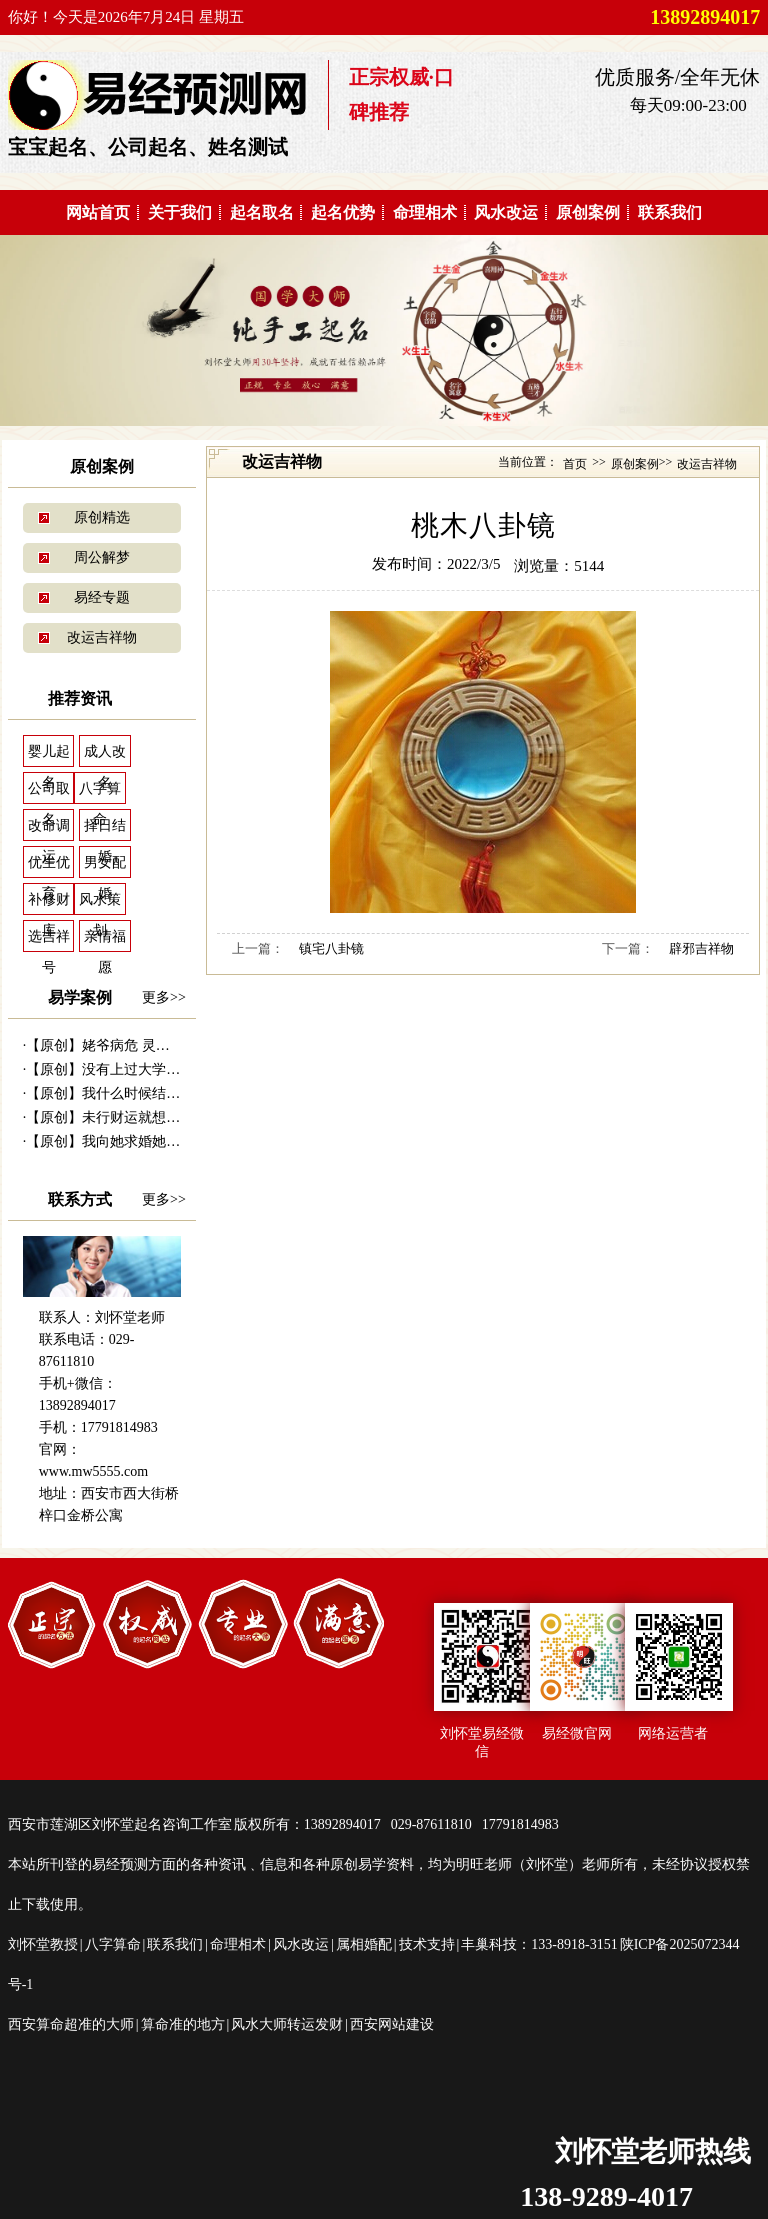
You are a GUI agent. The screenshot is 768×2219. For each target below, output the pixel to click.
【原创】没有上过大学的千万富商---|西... (151, 1069)
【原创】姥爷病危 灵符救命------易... (138, 1045)
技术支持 (427, 1944)
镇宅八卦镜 (331, 948)
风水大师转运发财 (287, 2024)
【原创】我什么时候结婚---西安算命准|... (151, 1093)
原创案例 (588, 212)
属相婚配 (364, 1944)
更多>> (164, 997)
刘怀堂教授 (43, 1944)
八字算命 (113, 1944)
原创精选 (102, 517)
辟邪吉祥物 (701, 948)
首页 (575, 464)
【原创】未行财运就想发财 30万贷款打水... (159, 1117)
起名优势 (343, 212)
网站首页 (98, 212)
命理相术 (425, 212)
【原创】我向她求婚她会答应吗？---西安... (157, 1141)
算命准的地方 (183, 2024)
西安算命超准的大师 (71, 2024)
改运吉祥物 (102, 637)
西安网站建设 (392, 2024)
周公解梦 (102, 557)
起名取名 (262, 212)
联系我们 (670, 212)
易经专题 (102, 597)
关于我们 (180, 212)
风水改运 (506, 212)
